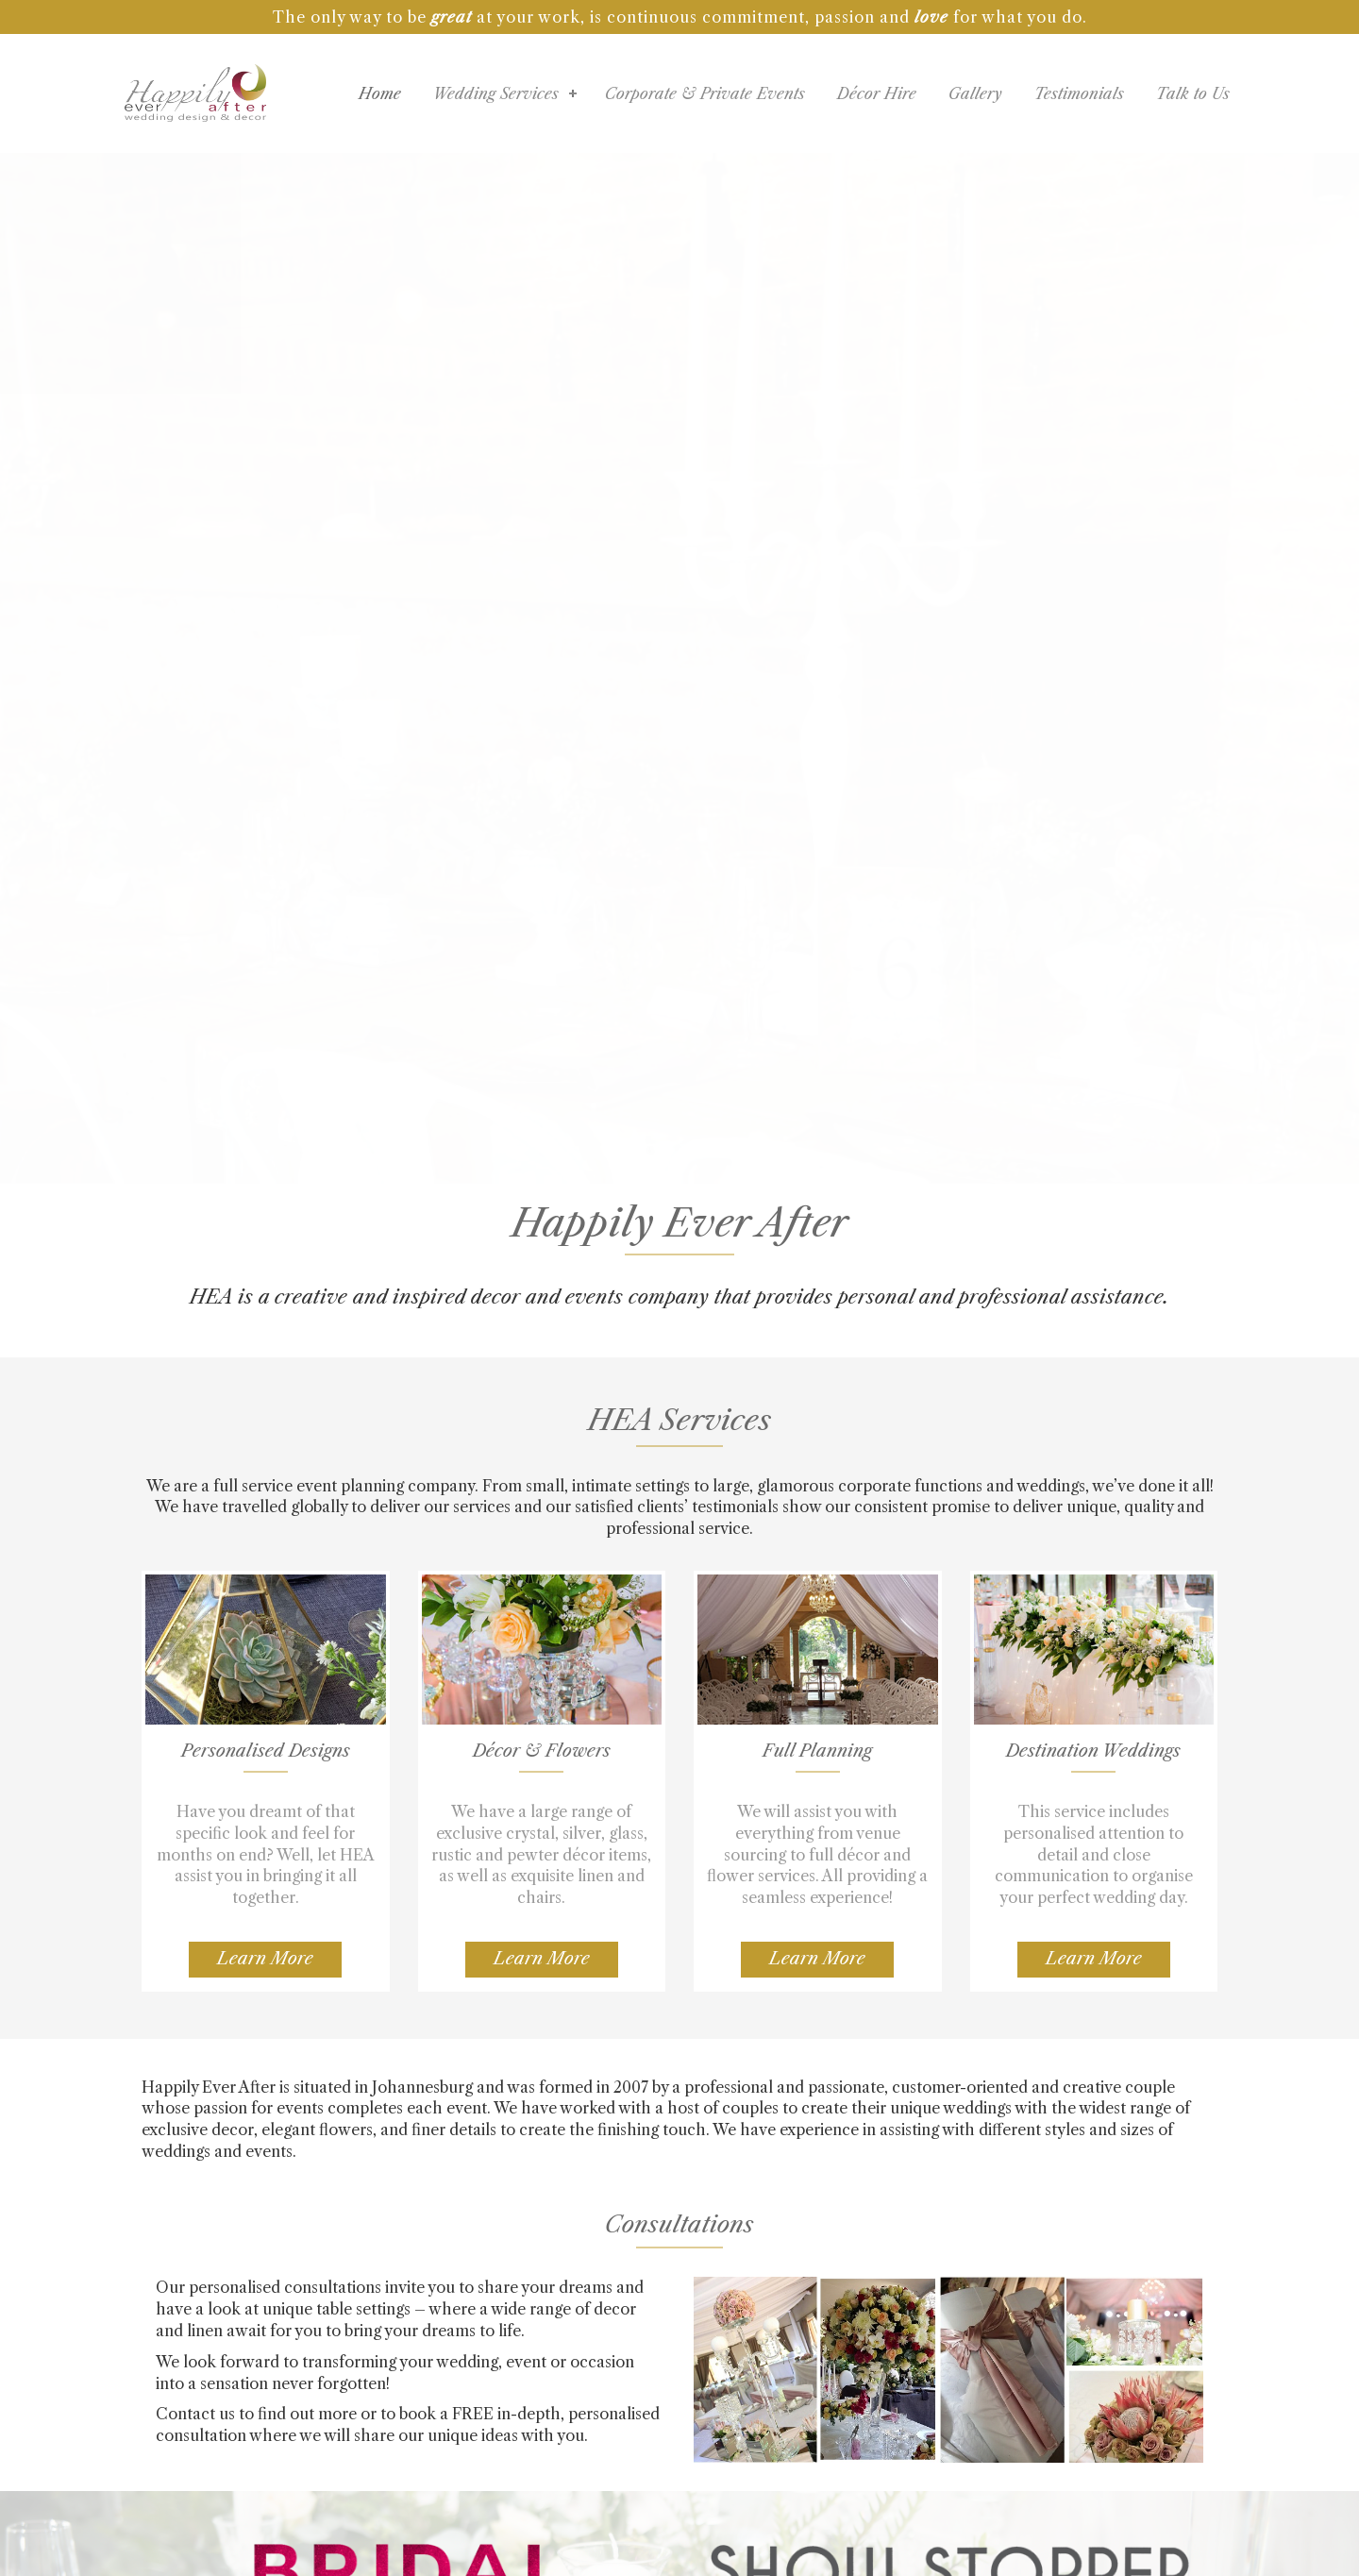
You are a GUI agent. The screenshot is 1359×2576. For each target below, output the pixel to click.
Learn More (265, 1958)
